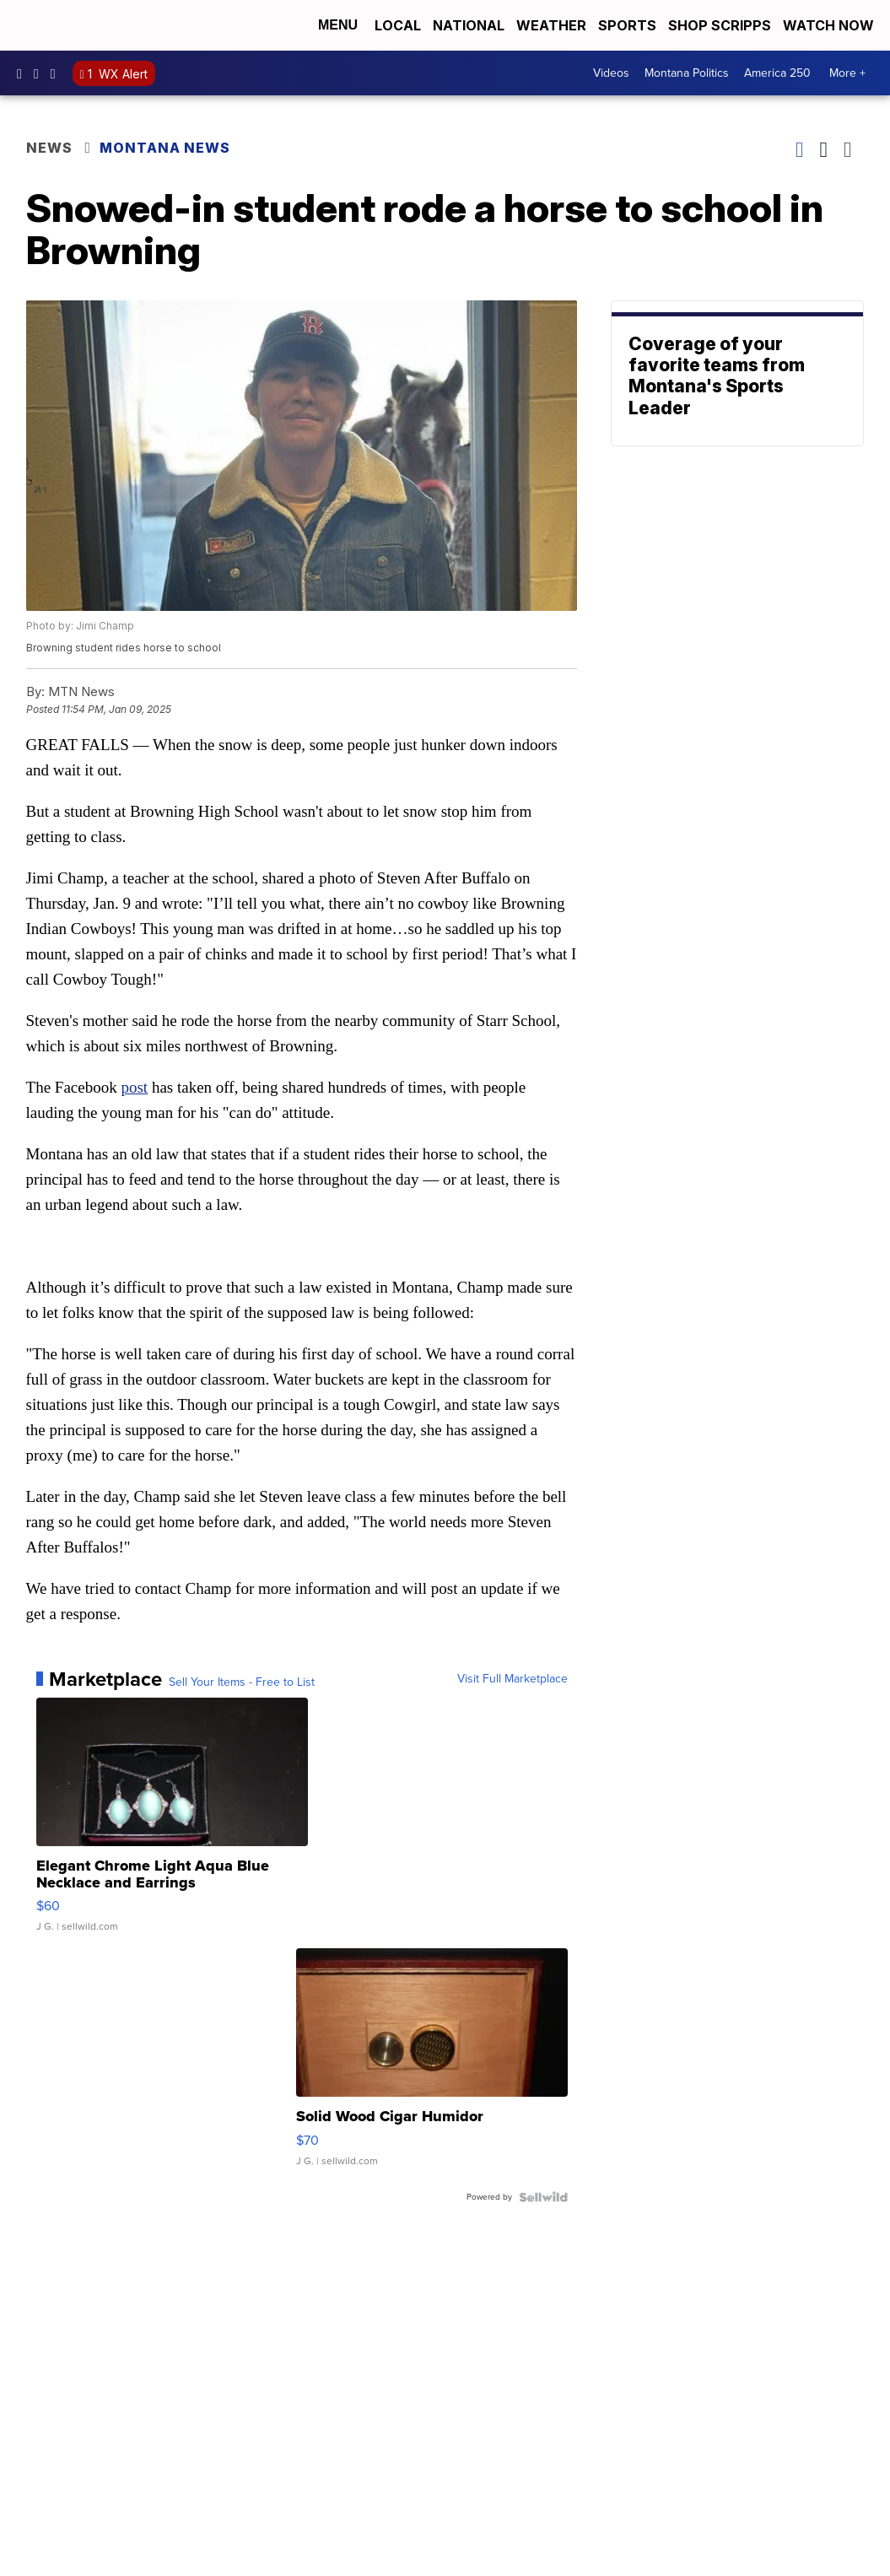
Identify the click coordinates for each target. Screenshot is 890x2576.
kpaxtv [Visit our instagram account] (40, 73)
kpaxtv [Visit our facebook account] (23, 73)
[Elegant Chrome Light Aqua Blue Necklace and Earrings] (172, 1823)
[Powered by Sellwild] (543, 2197)
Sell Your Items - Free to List (242, 1682)
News (49, 147)
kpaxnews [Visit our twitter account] (57, 73)
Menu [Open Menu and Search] (338, 25)
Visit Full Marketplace (512, 1679)
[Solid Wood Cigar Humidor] (432, 2065)
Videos (611, 73)
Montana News (165, 147)
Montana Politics (687, 73)
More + (847, 73)
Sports (627, 25)
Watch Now (830, 25)
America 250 (777, 73)
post (134, 1087)
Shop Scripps (719, 25)
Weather (551, 25)
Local (398, 25)
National (468, 25)
